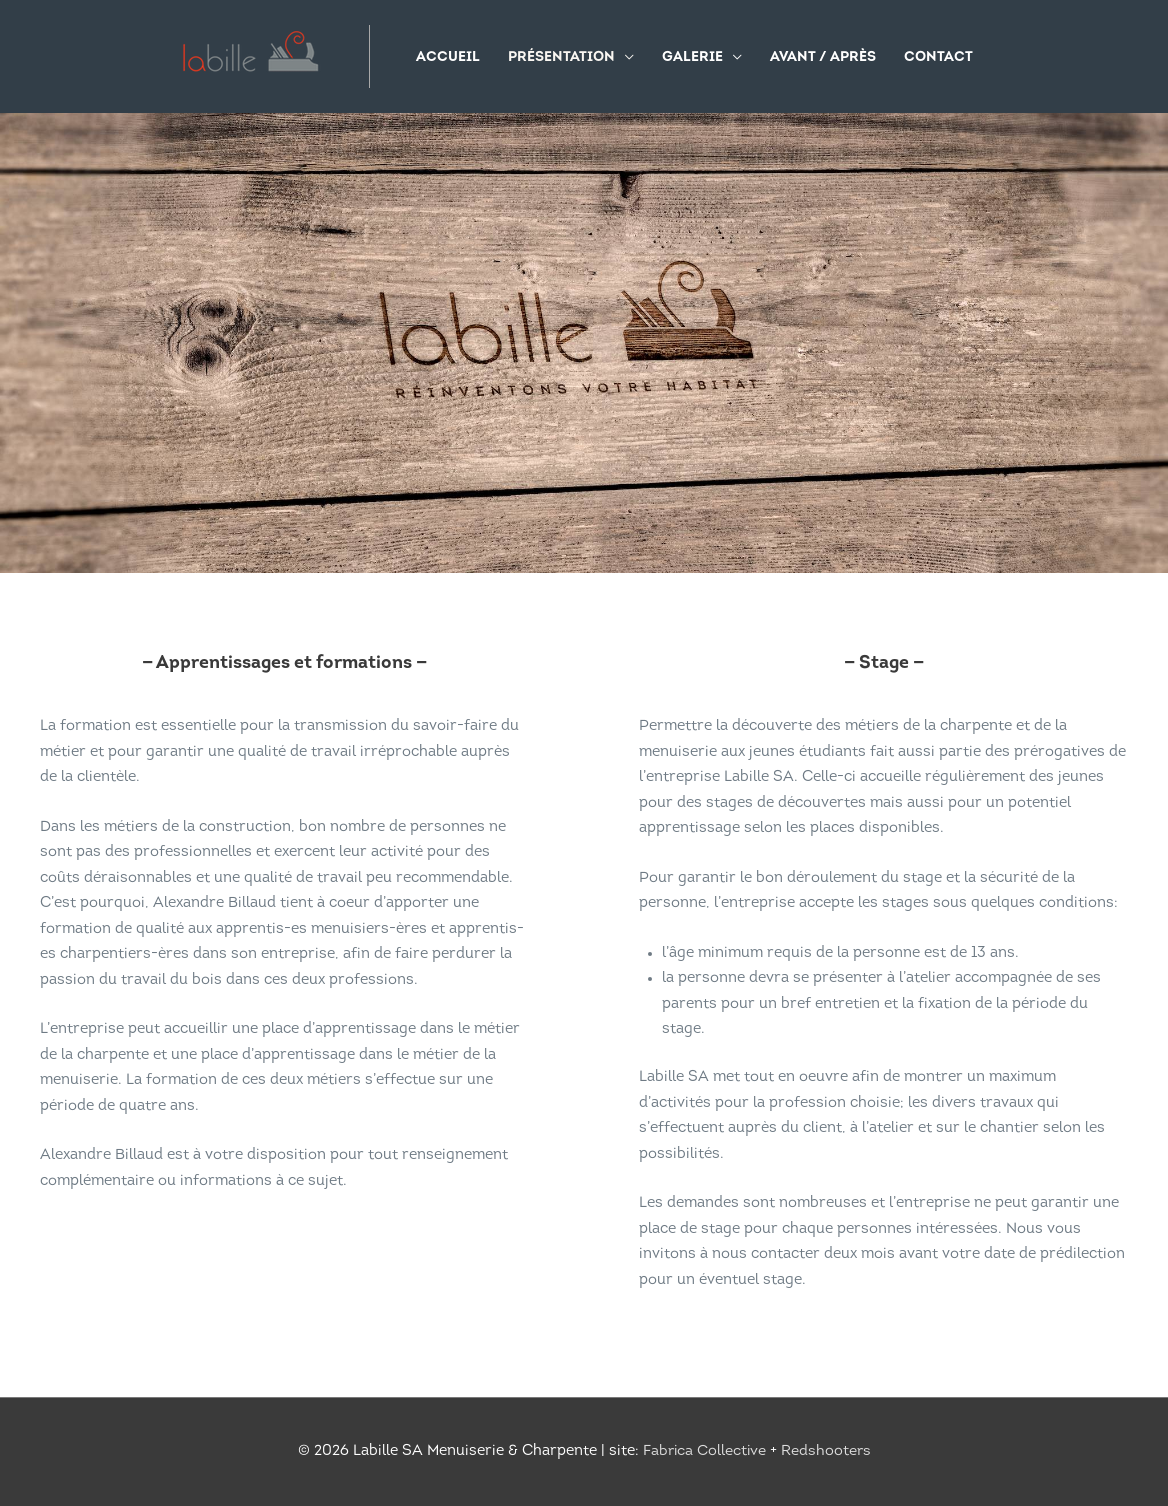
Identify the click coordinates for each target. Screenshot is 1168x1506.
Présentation (561, 57)
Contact (938, 57)
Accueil (448, 57)
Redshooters (827, 1452)
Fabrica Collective (704, 1452)
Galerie (692, 57)
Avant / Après (823, 57)
